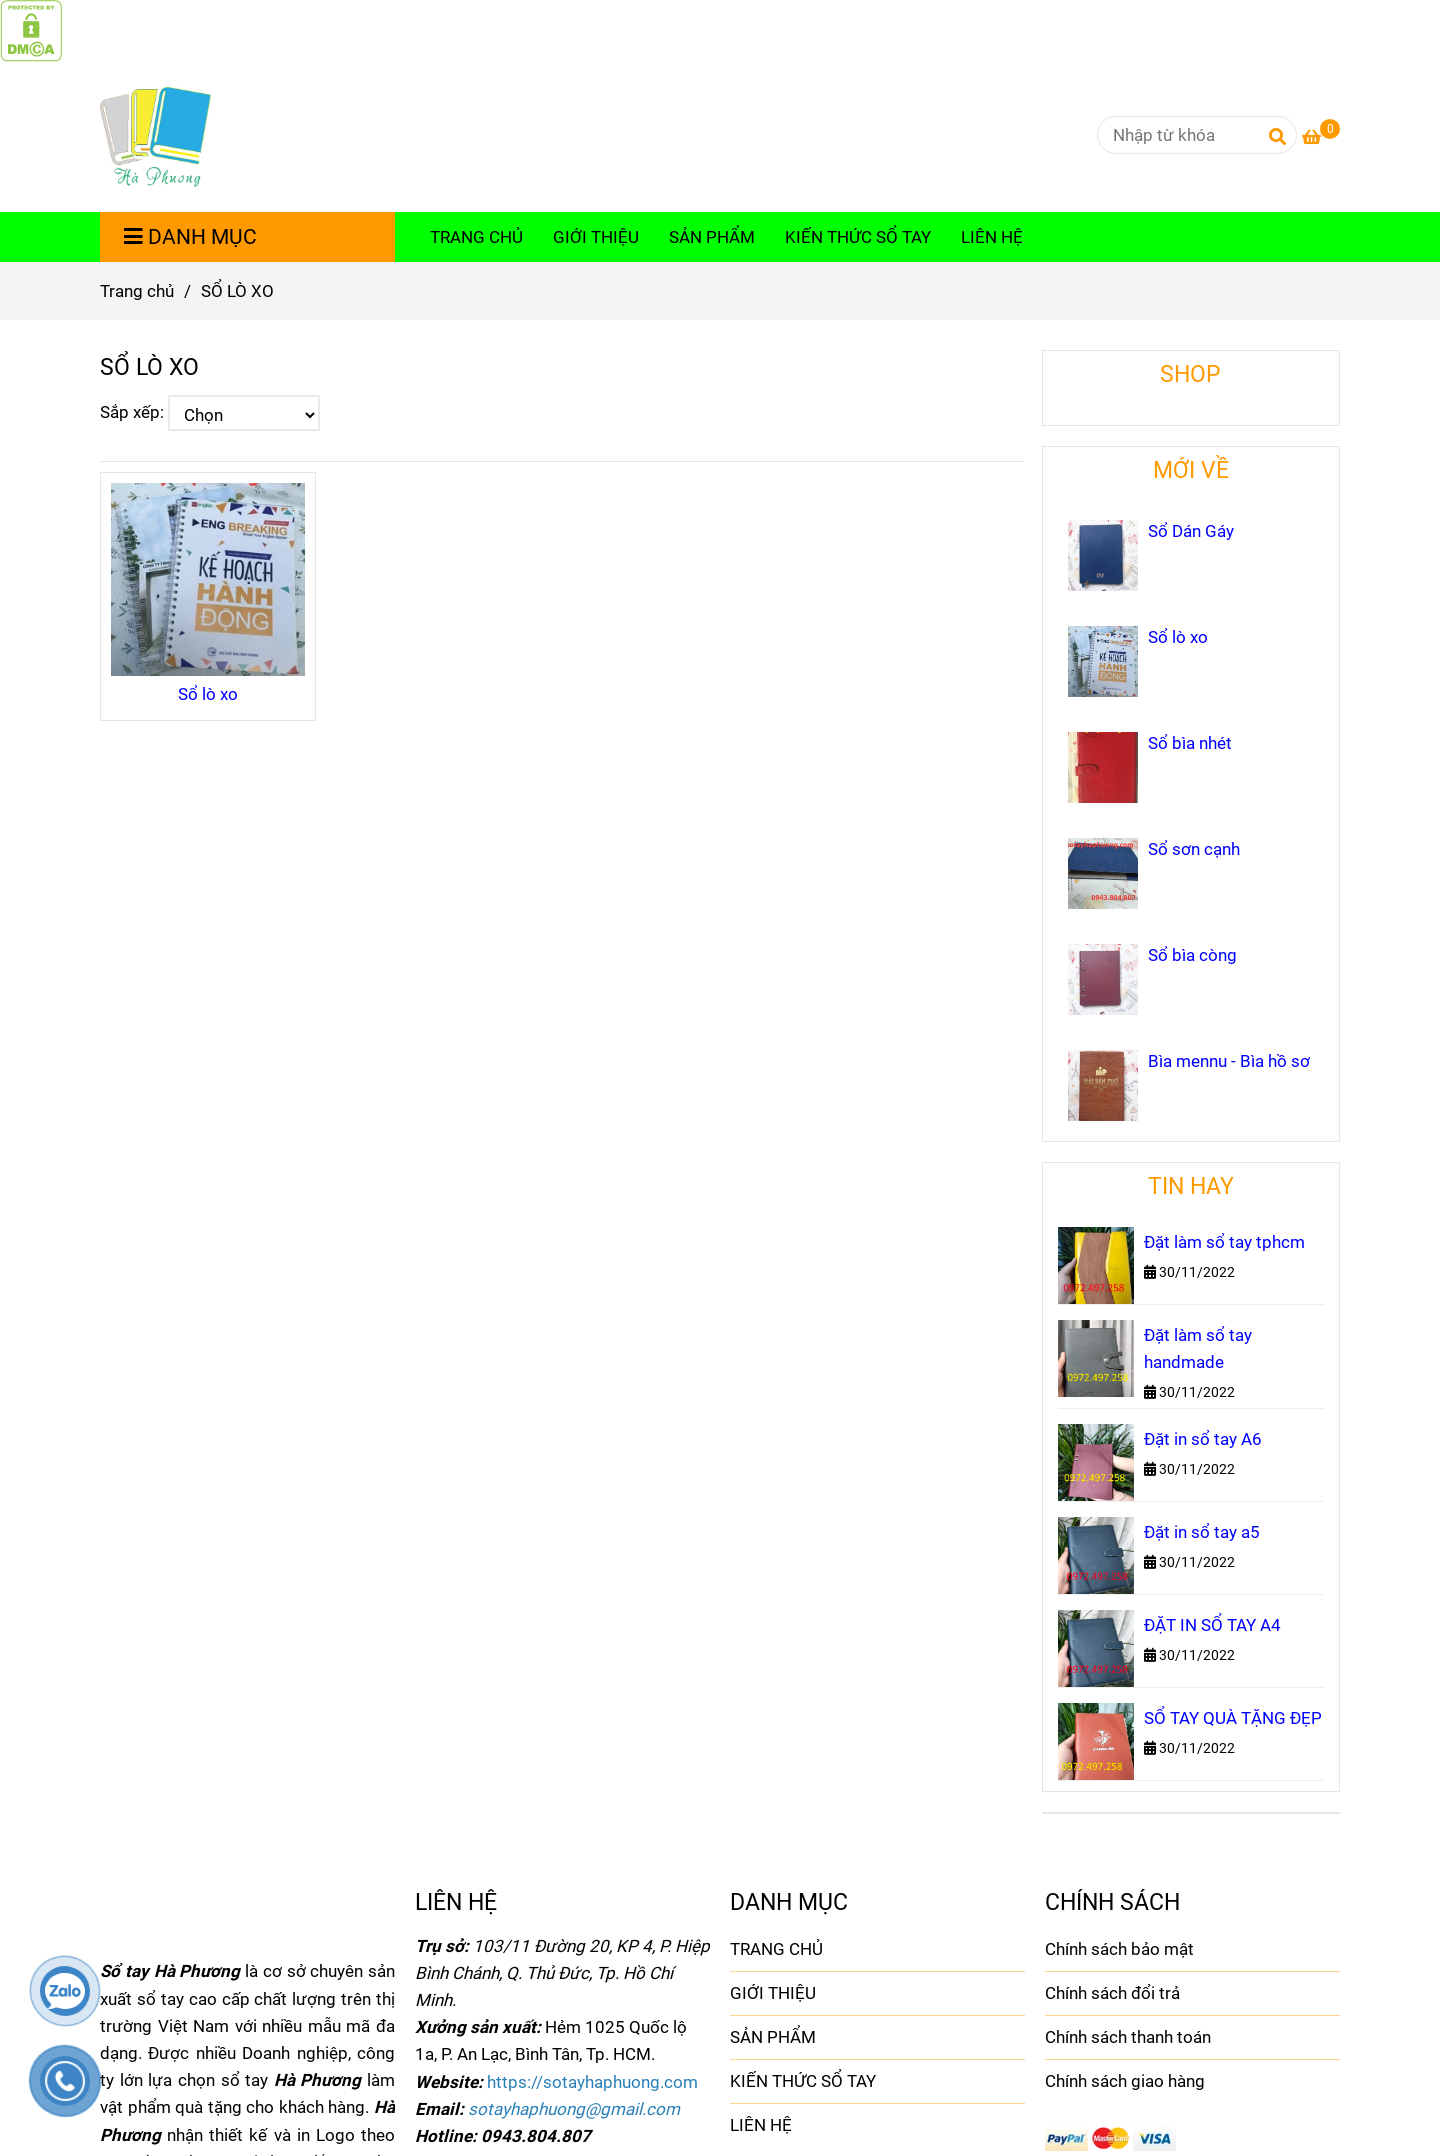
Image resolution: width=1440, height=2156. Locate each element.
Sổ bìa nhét (1190, 743)
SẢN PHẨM (712, 237)
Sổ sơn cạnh (1194, 849)
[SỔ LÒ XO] (31, 29)
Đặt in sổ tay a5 (1202, 1532)
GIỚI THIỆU (596, 237)
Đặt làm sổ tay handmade (1198, 1348)
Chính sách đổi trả (1112, 1993)
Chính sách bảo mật (1119, 1949)
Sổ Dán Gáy (1191, 531)
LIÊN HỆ (992, 237)
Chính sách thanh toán (1128, 2037)
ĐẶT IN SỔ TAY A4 (1212, 1625)
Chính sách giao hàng (1125, 2081)
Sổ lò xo (208, 694)
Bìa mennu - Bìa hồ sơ (1229, 1061)
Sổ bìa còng (1192, 955)
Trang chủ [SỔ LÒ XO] (137, 291)
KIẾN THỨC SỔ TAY (858, 237)
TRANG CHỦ (476, 237)
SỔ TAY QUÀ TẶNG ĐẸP (1233, 1718)
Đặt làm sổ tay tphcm (1224, 1242)
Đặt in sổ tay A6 (1203, 1439)
